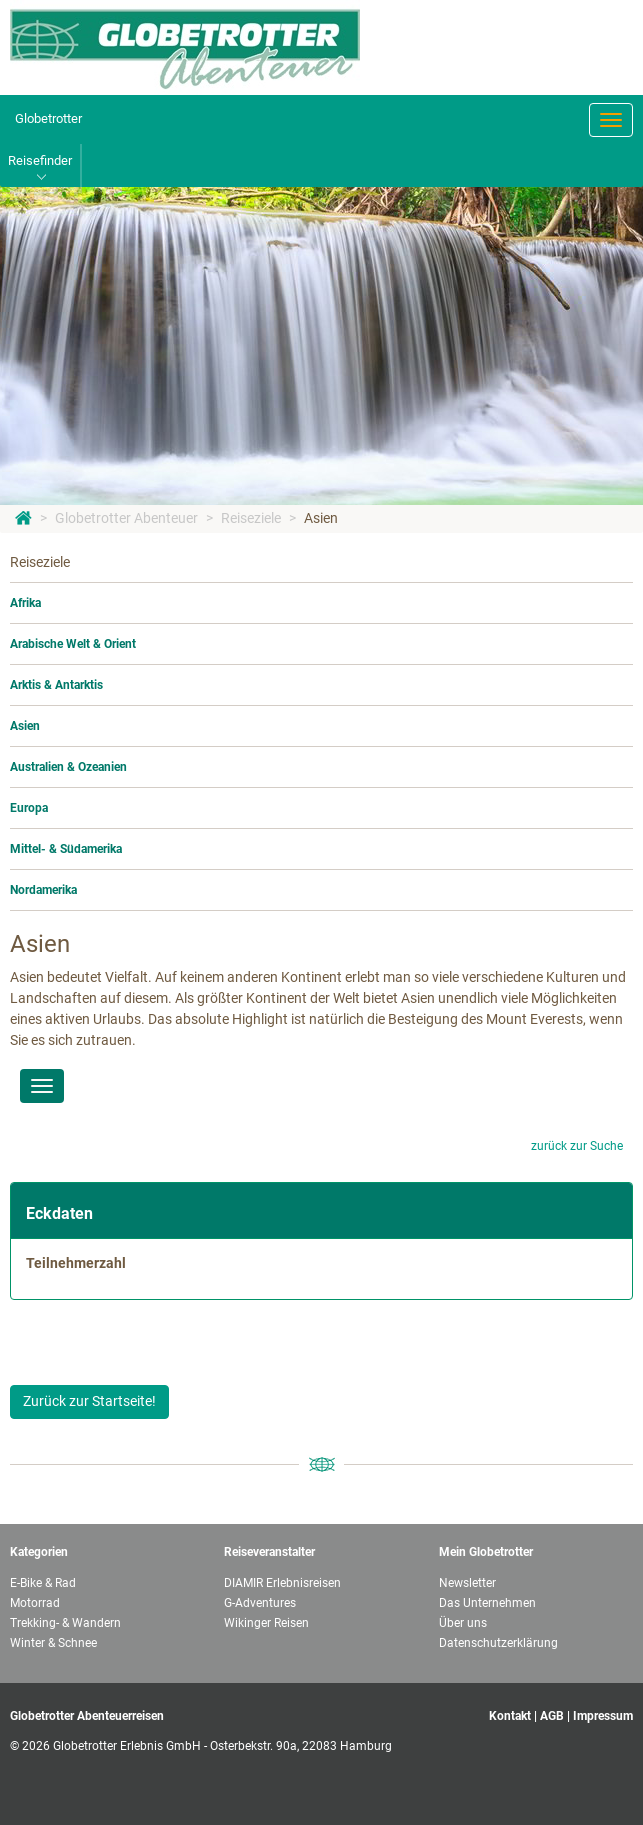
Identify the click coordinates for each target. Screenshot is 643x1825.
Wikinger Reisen (266, 1623)
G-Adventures (260, 1603)
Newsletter (467, 1583)
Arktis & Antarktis (56, 685)
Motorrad (35, 1603)
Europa (29, 808)
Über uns (463, 1623)
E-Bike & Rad (43, 1583)
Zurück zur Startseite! (89, 1401)
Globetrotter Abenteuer (126, 518)
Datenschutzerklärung (498, 1643)
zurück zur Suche (577, 1146)
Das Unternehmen (487, 1603)
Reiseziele (251, 518)
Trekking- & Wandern (65, 1623)
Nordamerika (43, 890)
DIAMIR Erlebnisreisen (282, 1583)
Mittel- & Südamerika (66, 849)
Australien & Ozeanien (68, 767)
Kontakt (510, 1716)
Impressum (603, 1716)
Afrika (25, 603)
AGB (552, 1716)
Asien (321, 518)
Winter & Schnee (53, 1643)
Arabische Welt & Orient (73, 644)
